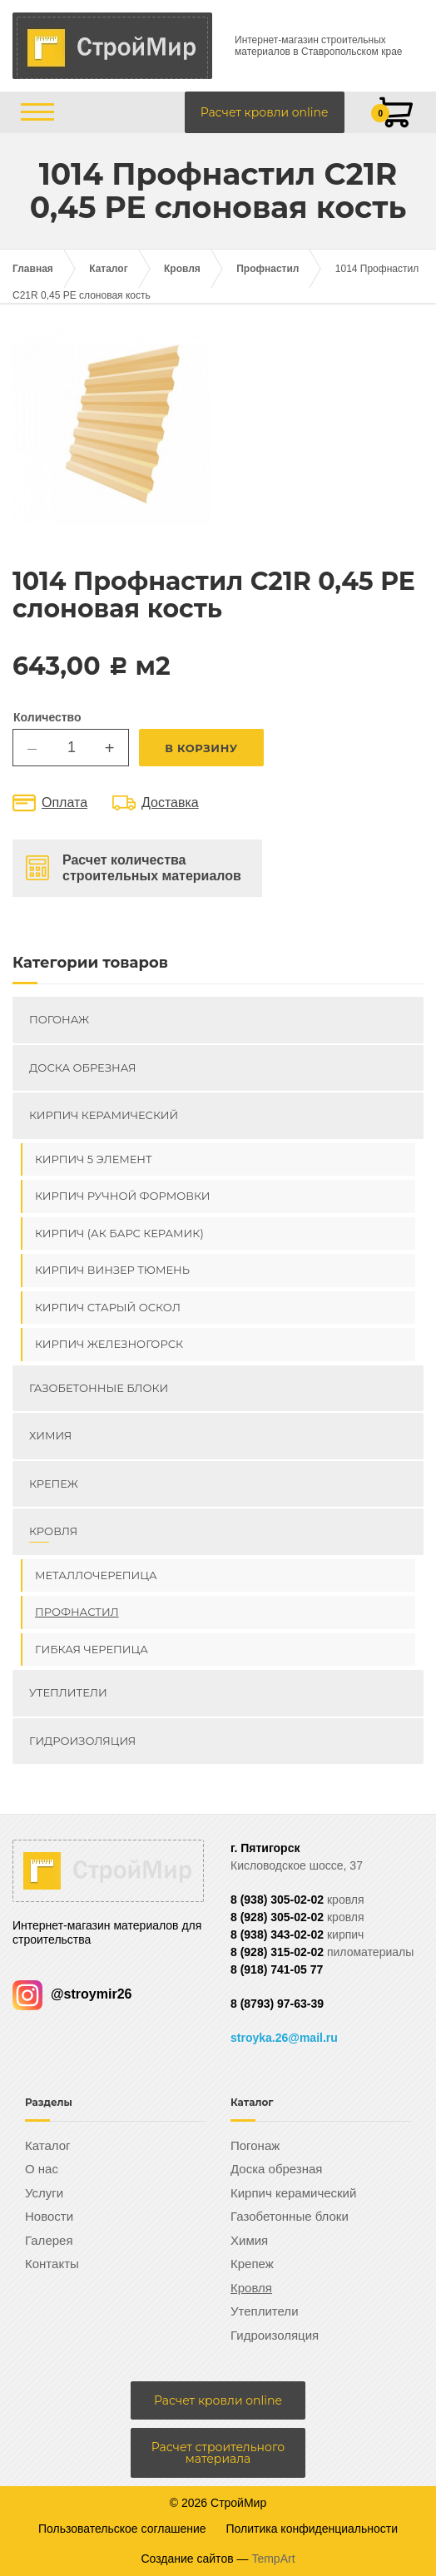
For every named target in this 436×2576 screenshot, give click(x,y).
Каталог (108, 269)
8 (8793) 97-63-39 (277, 2003)
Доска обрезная (82, 1067)
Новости (49, 2216)
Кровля (182, 269)
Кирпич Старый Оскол (108, 1307)
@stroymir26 (71, 1994)
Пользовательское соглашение (122, 2528)
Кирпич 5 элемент (93, 1159)
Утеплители (68, 1692)
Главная (32, 269)
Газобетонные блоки (98, 1388)
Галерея (49, 2240)
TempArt (273, 2558)
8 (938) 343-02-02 (277, 1934)
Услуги (44, 2193)
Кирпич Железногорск (109, 1343)
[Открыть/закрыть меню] (37, 112)
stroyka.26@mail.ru (284, 2037)
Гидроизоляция (82, 1740)
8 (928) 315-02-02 (277, 1952)
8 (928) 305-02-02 (277, 1917)
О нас (41, 2169)
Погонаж (59, 1019)
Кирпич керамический (103, 1115)
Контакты (52, 2263)
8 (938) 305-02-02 (277, 1899)
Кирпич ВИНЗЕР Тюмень (112, 1269)
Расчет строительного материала (218, 2453)
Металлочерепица (96, 1575)
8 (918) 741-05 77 (276, 1969)
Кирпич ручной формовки (123, 1195)
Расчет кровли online (265, 112)
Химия (50, 1435)
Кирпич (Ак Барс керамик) (119, 1233)
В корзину (201, 748)
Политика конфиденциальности (312, 2528)
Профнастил (267, 269)
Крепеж (53, 1483)
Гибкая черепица (91, 1649)
